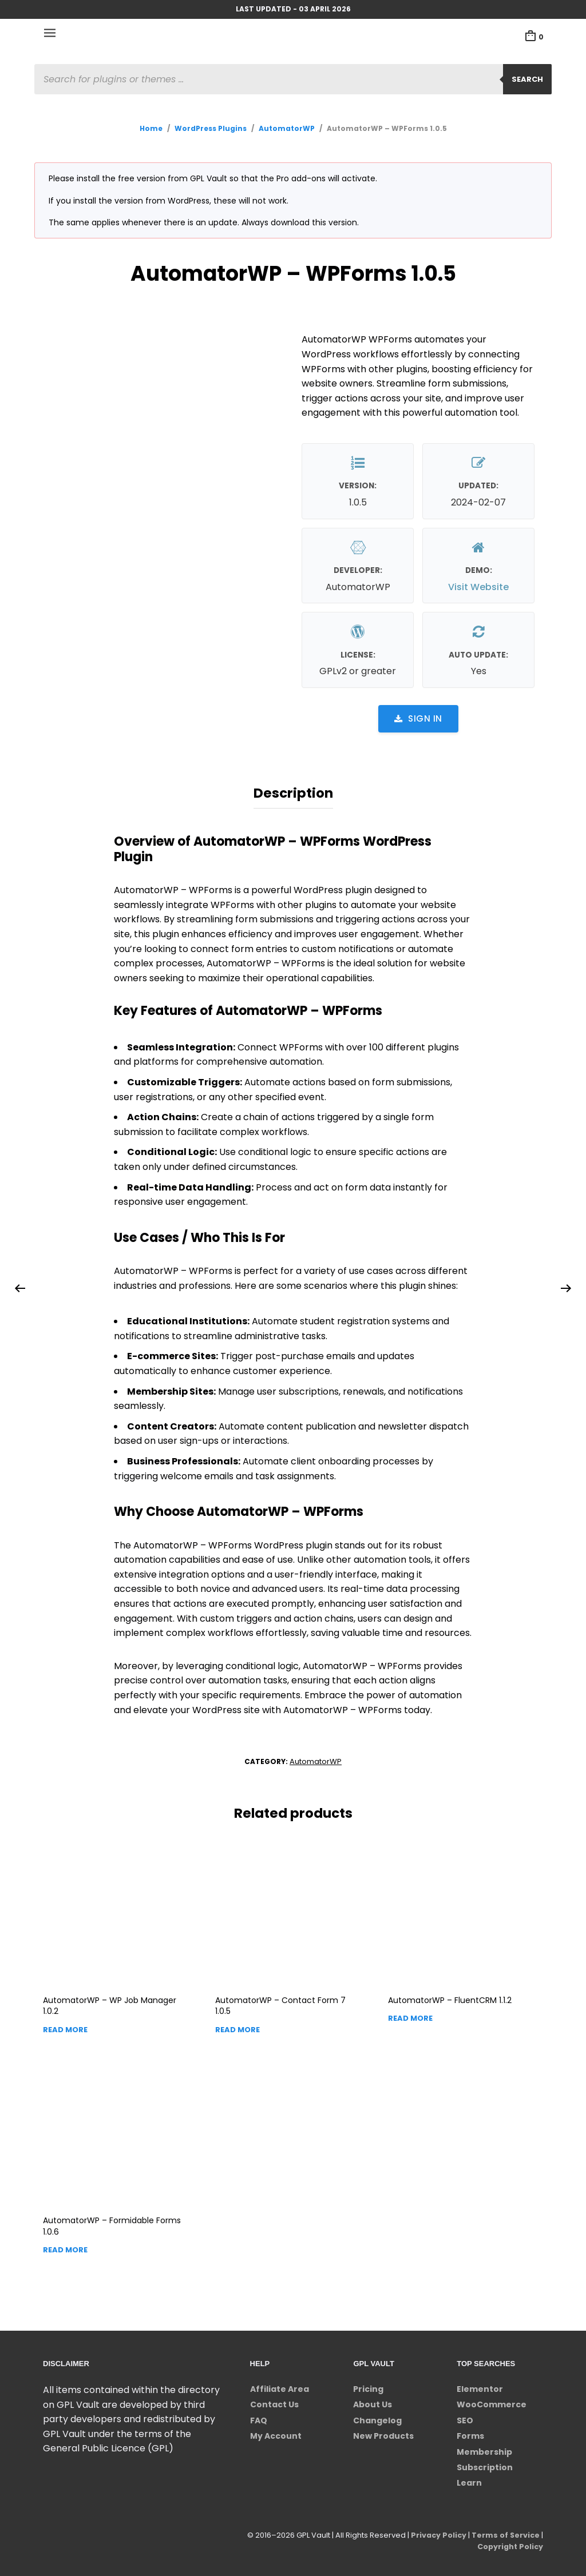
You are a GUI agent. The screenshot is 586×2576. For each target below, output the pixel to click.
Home (151, 128)
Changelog (377, 2418)
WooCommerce (491, 2402)
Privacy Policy (436, 2532)
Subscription (485, 2465)
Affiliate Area (279, 2386)
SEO (465, 2418)
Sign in (418, 718)
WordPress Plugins (211, 128)
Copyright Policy (509, 2544)
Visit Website (478, 587)
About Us (372, 2402)
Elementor (480, 2386)
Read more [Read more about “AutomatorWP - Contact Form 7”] (237, 2027)
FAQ (258, 2418)
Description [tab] (293, 792)
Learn (469, 2480)
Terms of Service (505, 2532)
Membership (484, 2449)
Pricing (368, 2386)
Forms (470, 2433)
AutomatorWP (287, 128)
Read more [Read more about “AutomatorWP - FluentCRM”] (410, 2016)
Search (527, 79)
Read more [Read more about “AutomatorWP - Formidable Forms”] (65, 2247)
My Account (276, 2433)
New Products (383, 2433)
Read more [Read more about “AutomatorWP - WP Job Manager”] (65, 2027)
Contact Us (274, 2402)
